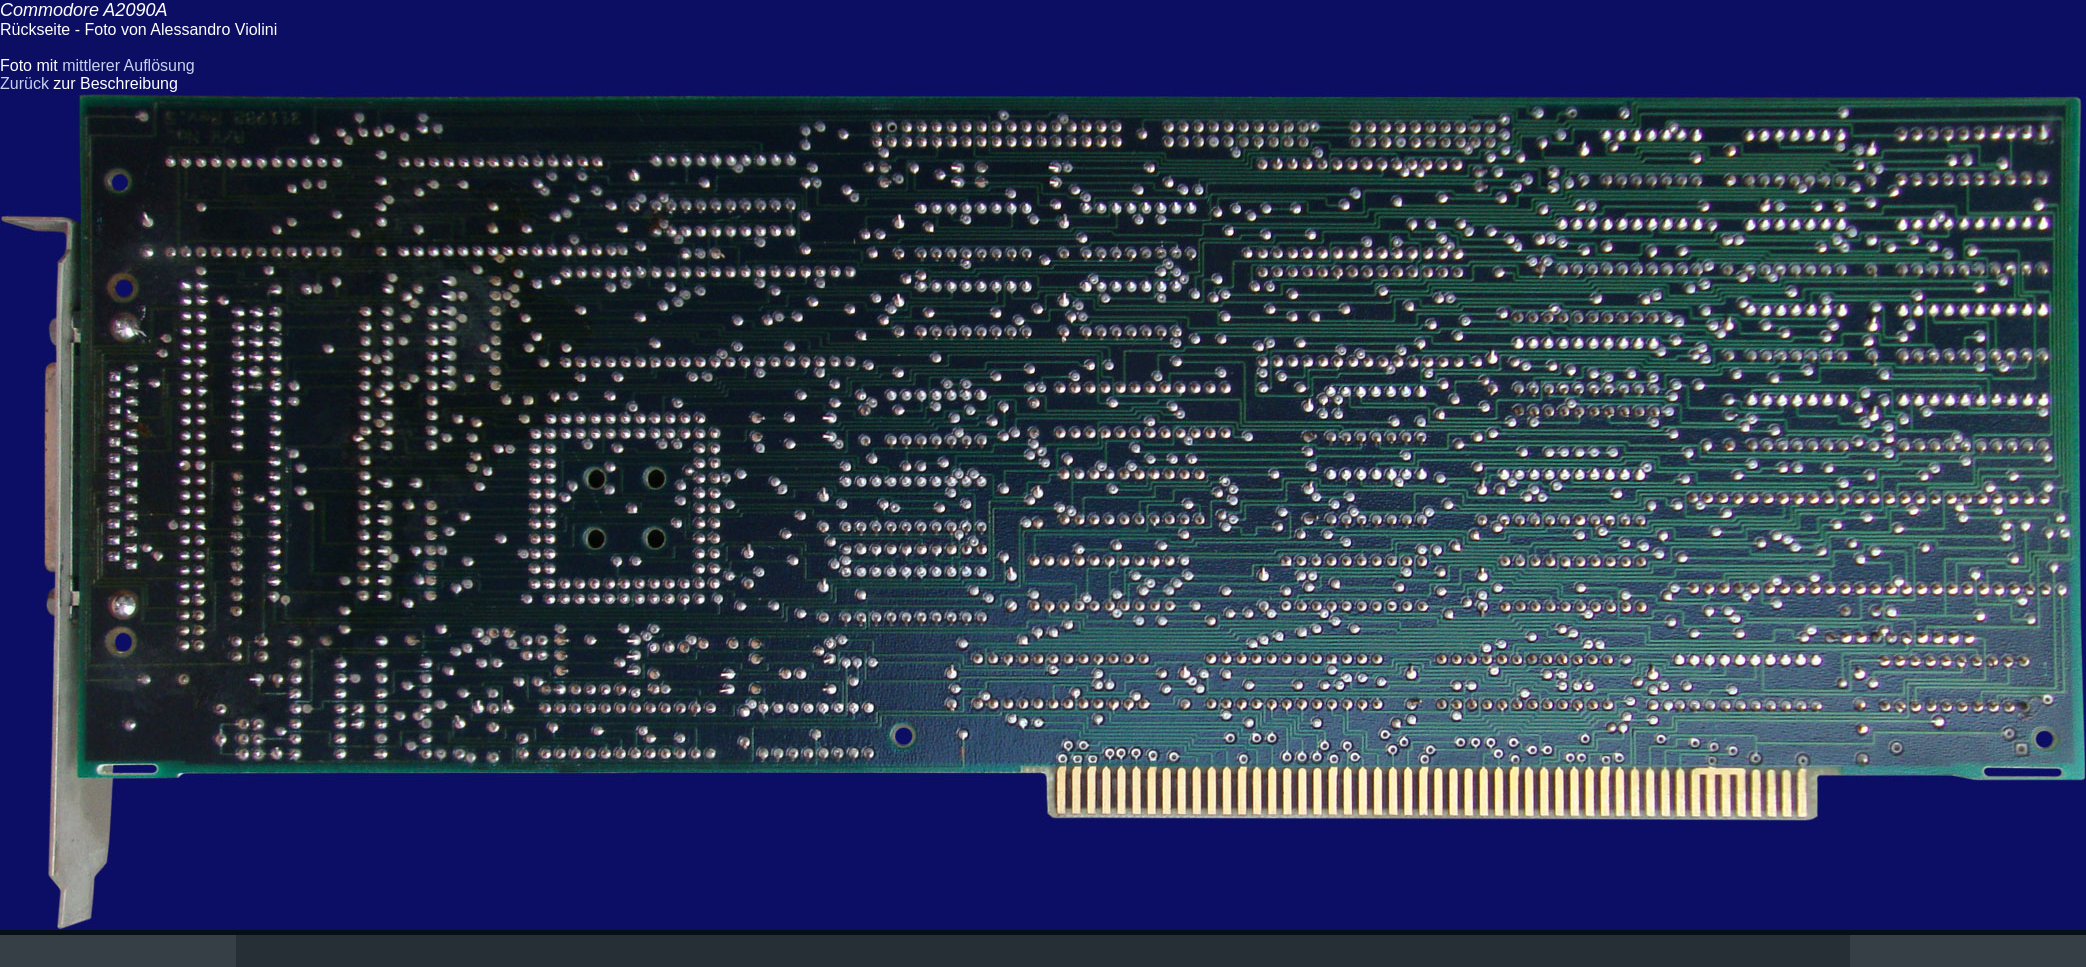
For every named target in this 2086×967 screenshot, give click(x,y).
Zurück (24, 83)
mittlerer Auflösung (128, 65)
